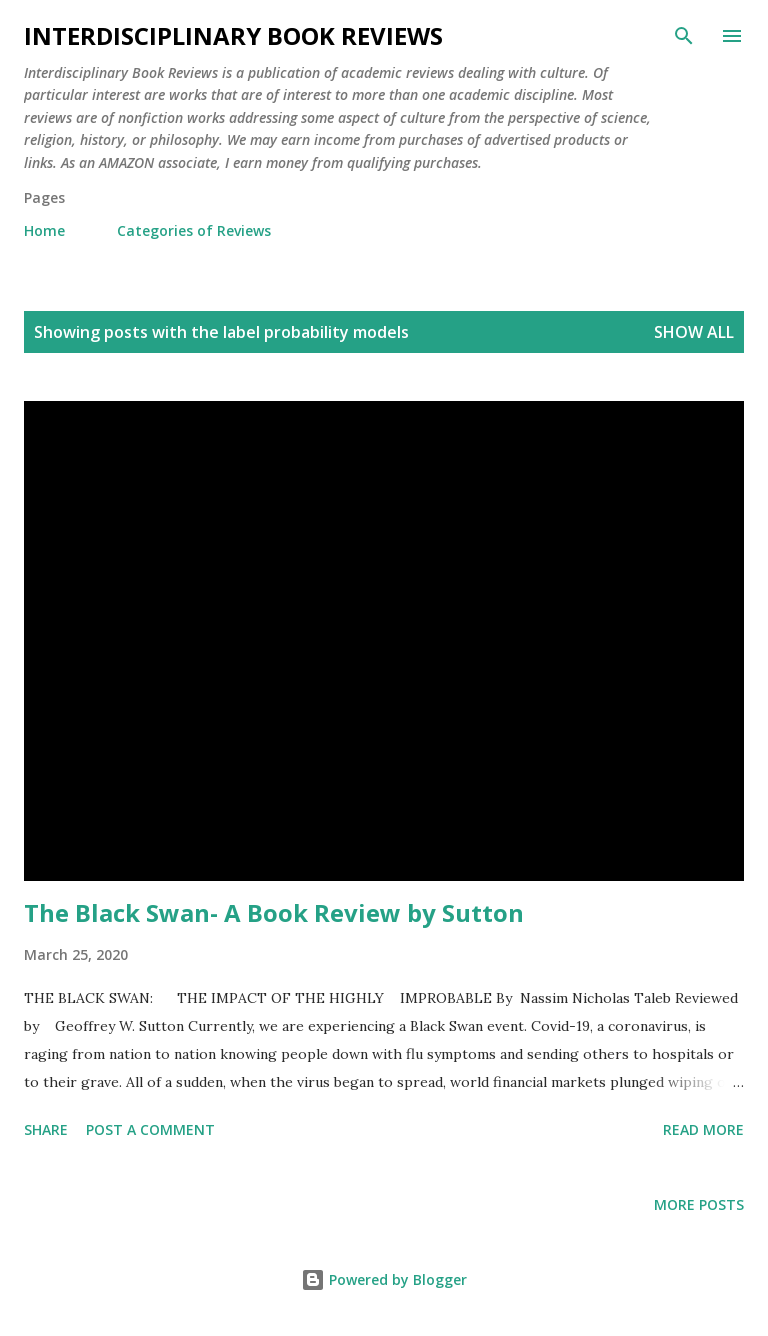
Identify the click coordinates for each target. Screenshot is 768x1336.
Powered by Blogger (384, 1279)
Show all (694, 332)
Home (44, 230)
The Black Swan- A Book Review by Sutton (274, 912)
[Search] (684, 36)
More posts (699, 1204)
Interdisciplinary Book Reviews (233, 35)
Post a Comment (150, 1129)
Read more (703, 1129)
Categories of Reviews (194, 230)
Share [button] (46, 1129)
